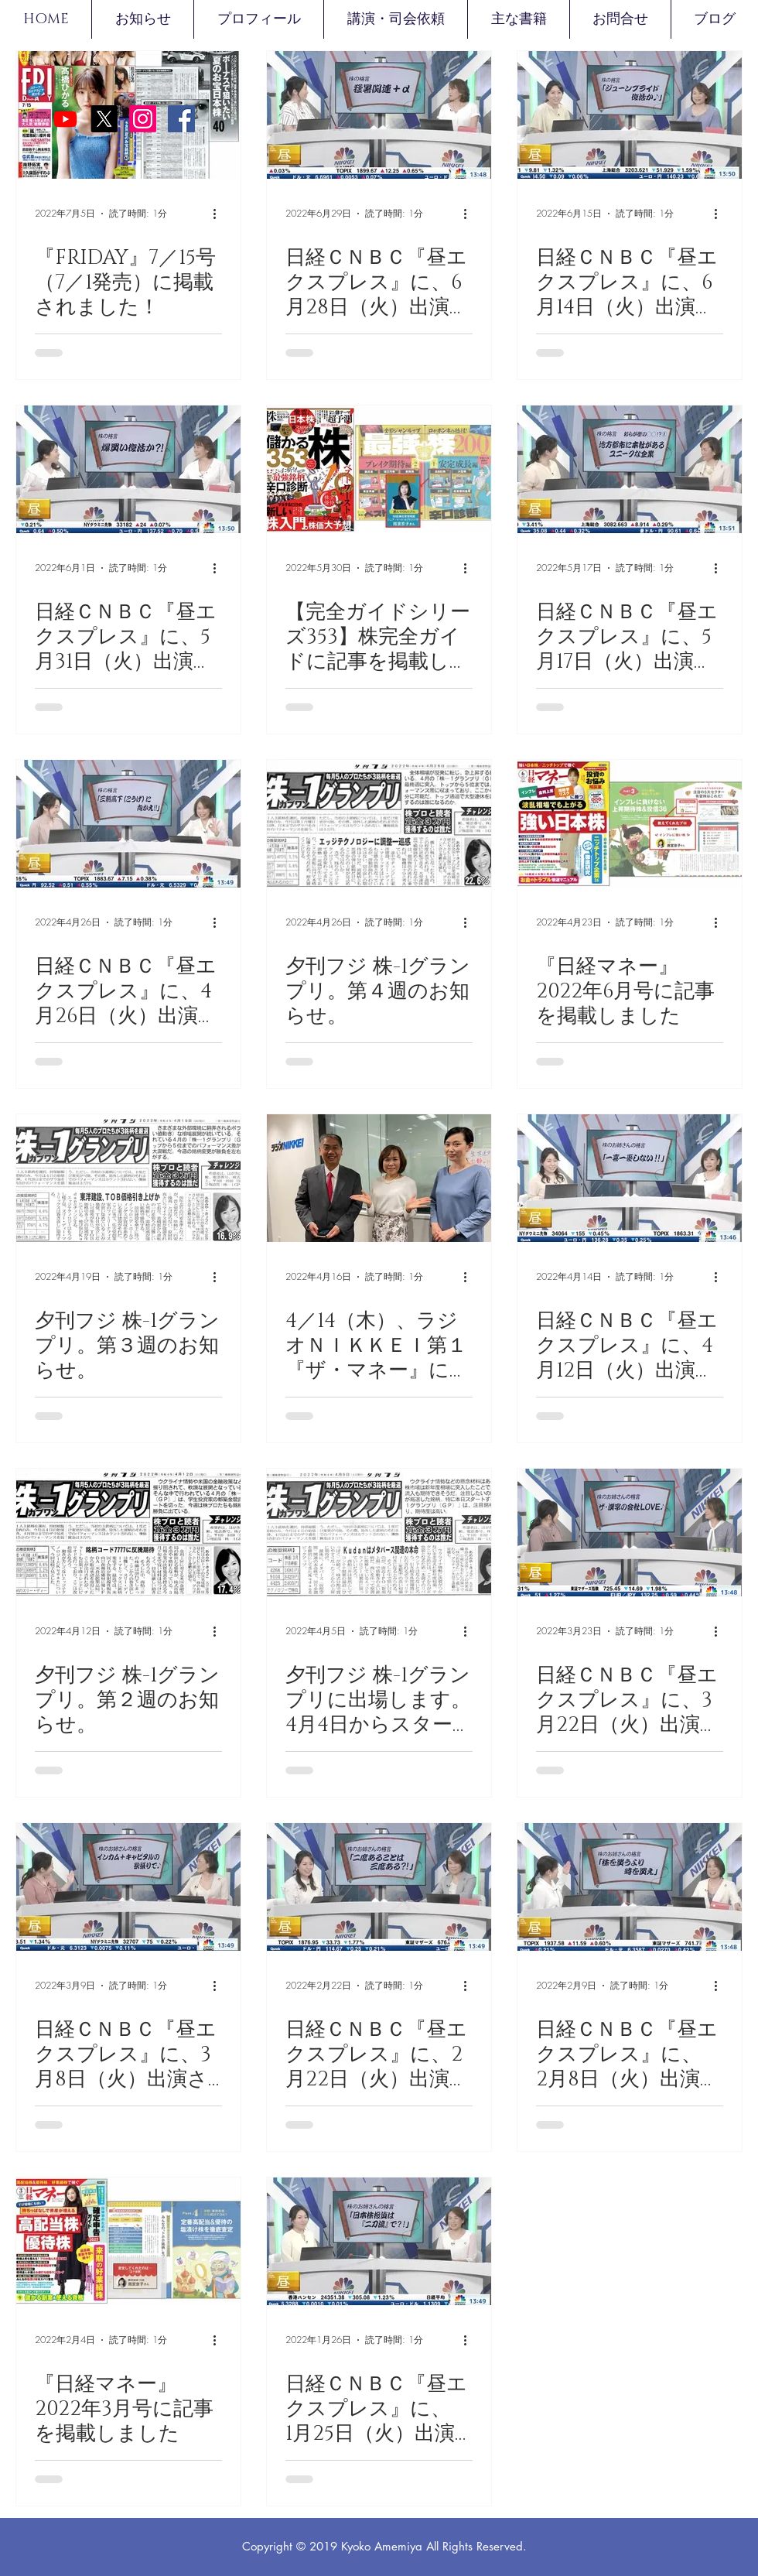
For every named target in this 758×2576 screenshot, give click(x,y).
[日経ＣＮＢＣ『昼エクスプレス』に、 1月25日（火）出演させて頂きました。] (379, 2241)
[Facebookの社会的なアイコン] (181, 118)
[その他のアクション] (219, 213)
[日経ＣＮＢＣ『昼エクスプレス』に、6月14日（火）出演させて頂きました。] (629, 115)
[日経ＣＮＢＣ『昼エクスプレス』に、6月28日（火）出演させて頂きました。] (379, 115)
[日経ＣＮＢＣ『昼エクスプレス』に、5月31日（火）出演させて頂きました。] (128, 469)
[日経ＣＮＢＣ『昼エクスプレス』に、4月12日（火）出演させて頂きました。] (629, 1178)
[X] (104, 118)
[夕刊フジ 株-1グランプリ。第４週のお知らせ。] (379, 824)
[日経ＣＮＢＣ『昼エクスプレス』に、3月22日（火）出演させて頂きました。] (629, 1532)
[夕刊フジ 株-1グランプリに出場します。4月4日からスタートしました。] (379, 1532)
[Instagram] (142, 118)
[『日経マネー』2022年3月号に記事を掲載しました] (128, 2241)
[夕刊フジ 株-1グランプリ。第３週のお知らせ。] (128, 1178)
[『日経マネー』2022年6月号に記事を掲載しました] (629, 824)
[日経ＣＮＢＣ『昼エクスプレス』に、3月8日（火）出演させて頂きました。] (128, 1887)
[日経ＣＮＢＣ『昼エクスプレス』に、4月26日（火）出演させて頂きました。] (128, 824)
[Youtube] (65, 118)
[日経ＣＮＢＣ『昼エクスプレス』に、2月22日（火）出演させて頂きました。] (379, 1887)
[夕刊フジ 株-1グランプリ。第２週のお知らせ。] (128, 1532)
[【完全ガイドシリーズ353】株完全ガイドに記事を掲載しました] (379, 469)
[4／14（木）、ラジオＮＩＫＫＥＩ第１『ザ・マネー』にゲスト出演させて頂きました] (379, 1178)
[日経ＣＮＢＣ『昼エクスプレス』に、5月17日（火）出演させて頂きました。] (629, 469)
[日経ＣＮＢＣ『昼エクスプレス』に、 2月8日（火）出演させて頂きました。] (629, 1887)
